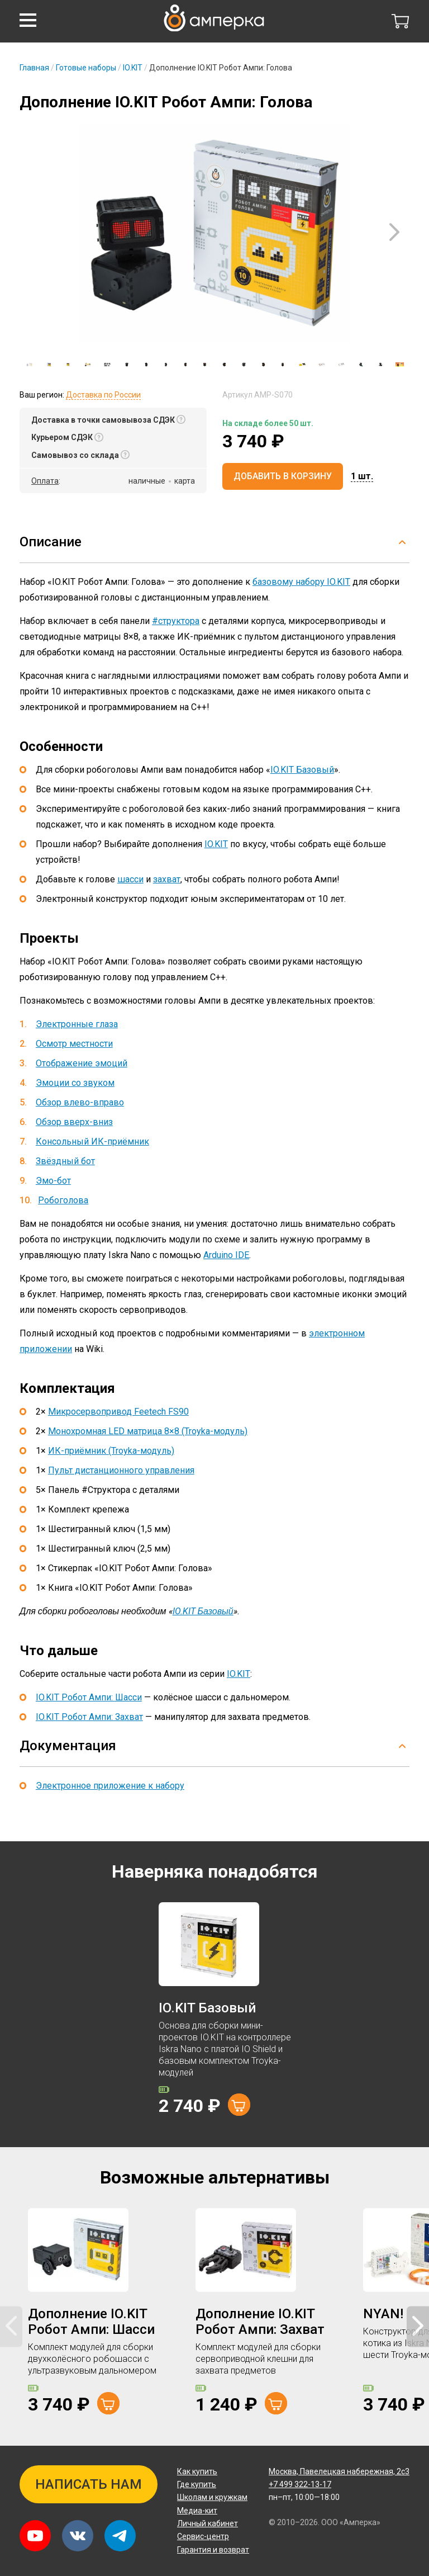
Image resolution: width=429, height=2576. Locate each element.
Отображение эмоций (81, 1063)
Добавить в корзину (282, 476)
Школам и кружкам (212, 2497)
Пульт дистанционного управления (121, 1470)
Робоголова (63, 1200)
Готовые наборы (86, 67)
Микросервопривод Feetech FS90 (118, 1411)
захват (166, 879)
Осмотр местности (74, 1043)
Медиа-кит (197, 2510)
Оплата (45, 480)
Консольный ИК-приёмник (92, 1141)
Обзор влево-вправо (80, 1102)
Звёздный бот (65, 1161)
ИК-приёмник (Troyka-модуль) (111, 1450)
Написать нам (88, 2484)
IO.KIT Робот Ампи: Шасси (89, 1697)
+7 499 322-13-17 (300, 2484)
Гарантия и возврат (213, 2549)
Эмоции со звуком (75, 1082)
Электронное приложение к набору (110, 1785)
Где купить (196, 2484)
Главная (34, 67)
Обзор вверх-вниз (74, 1122)
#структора (175, 621)
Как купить (197, 2471)
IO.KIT (132, 67)
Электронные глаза (77, 1024)
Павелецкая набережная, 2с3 (339, 2471)
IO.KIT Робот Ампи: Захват (89, 1717)
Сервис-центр (203, 2536)
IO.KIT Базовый (302, 769)
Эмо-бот (53, 1180)
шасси (130, 879)
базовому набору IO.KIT (301, 581)
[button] (28, 20)
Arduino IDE (226, 1255)
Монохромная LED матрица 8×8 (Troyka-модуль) (147, 1431)
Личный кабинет (207, 2523)
